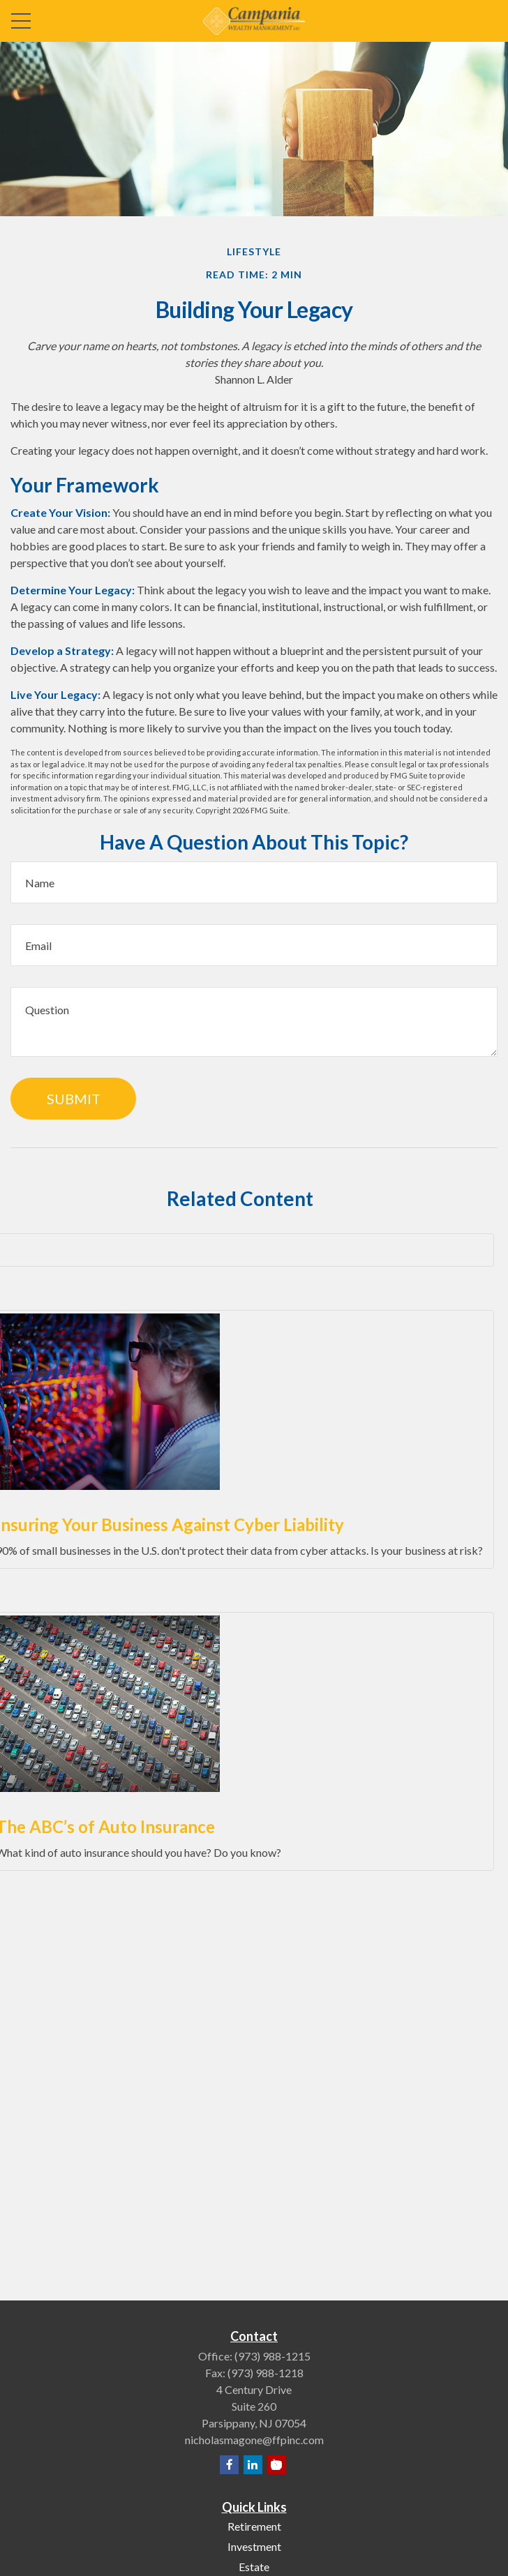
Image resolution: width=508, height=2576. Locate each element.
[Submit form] (73, 1099)
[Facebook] (229, 2464)
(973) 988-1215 (272, 2356)
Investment (254, 2546)
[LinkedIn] (253, 2464)
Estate (254, 2566)
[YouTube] (276, 2464)
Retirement (254, 2526)
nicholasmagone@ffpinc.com (254, 2439)
